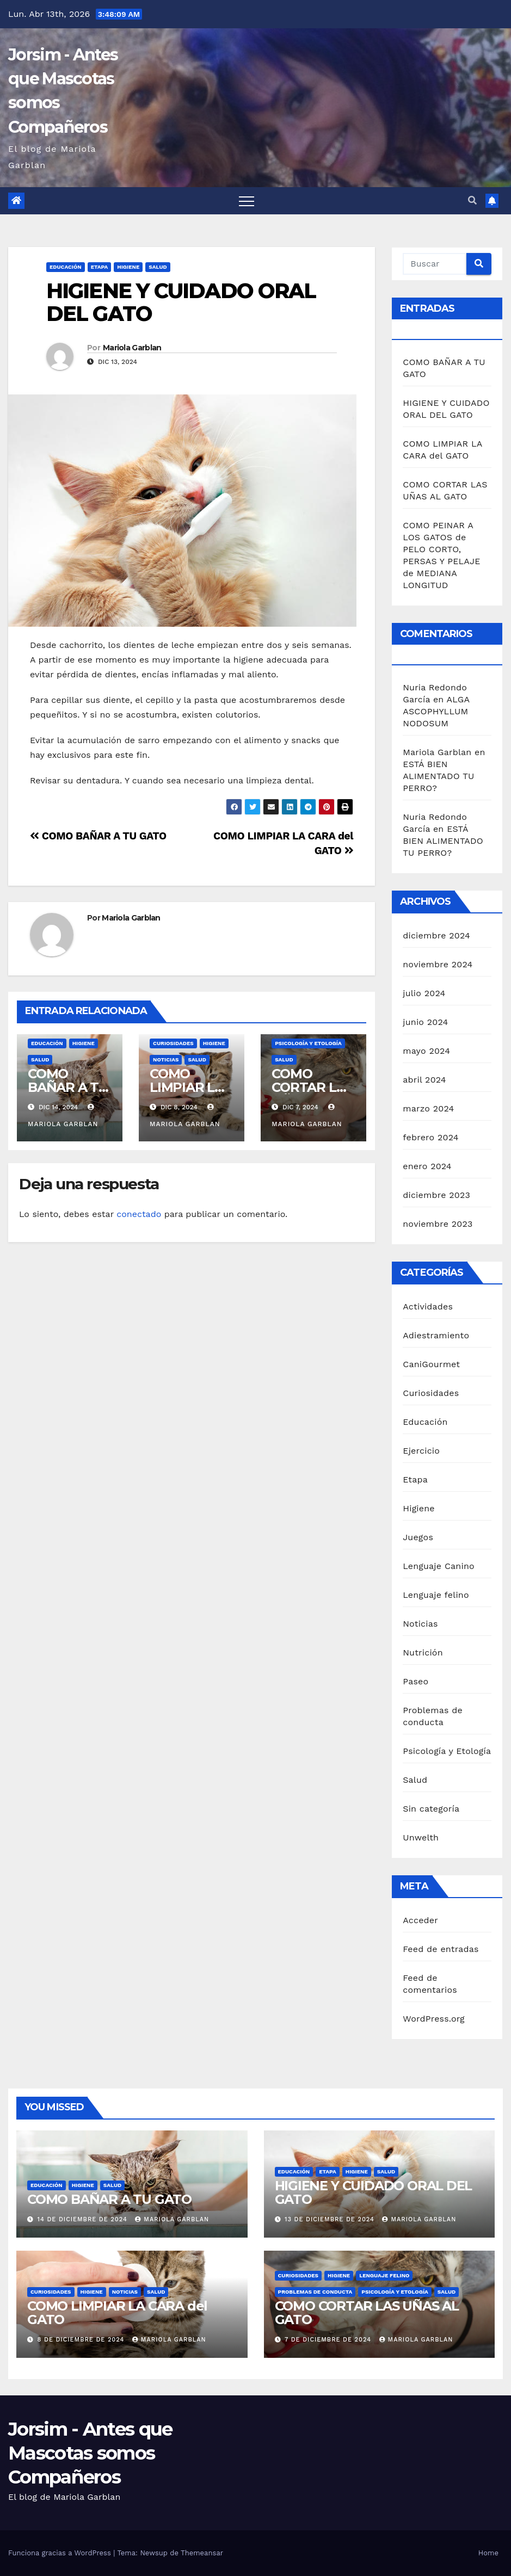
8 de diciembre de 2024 (82, 2339)
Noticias (165, 1059)
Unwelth (421, 1837)
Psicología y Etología (308, 1043)
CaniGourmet (431, 1364)
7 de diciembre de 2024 (329, 2339)
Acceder (420, 1920)
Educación (66, 267)
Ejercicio (421, 1450)
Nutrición (423, 1652)
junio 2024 (425, 1022)
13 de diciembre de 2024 (331, 2219)
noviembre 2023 (437, 1224)
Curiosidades (173, 1043)
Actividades (428, 1306)
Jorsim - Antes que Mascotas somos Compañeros (90, 2453)
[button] (472, 200)
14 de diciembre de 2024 (84, 2219)
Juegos (418, 1537)
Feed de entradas (440, 1949)
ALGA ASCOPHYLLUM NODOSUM (436, 711)
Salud (158, 267)
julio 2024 (424, 993)
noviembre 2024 (437, 964)
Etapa (99, 267)
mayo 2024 (426, 1051)
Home (488, 2553)
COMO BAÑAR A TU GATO (98, 836)
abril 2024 (424, 1079)
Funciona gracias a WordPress (60, 2553)
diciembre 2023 (436, 1195)
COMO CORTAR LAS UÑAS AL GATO (367, 2312)
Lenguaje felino (436, 1595)
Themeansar (202, 2553)
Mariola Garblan (132, 348)
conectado (138, 1214)
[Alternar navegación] (246, 200)
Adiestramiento (436, 1335)
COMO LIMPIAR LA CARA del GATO (117, 2312)
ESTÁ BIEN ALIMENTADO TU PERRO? (438, 776)
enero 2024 (427, 1166)
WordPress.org (434, 2018)
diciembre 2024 (436, 935)
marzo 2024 (428, 1108)
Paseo (415, 1681)
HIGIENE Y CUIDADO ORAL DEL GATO (181, 302)
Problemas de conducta (315, 2292)
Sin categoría (431, 1808)
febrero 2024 (430, 1137)
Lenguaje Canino (439, 1566)
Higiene (128, 267)
